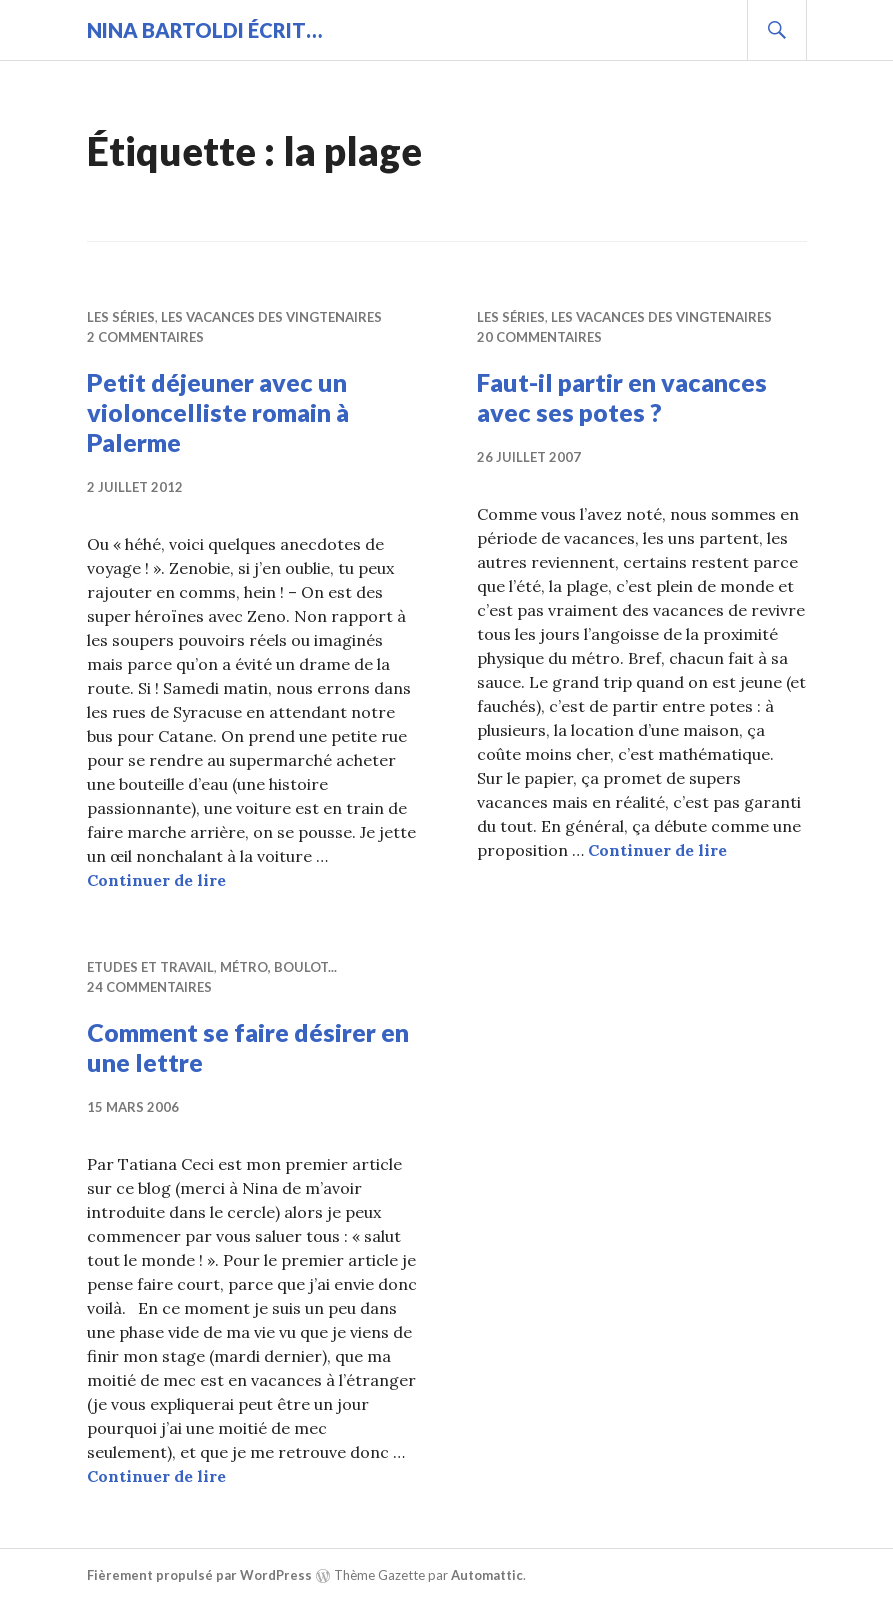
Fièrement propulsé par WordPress (199, 1575)
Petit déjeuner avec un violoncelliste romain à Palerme (218, 412)
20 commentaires (539, 337)
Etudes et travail (150, 967)
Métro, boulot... (278, 967)
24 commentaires (149, 987)
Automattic (487, 1575)
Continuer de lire (156, 880)
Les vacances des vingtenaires (271, 317)
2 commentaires (145, 337)
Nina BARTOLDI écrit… (204, 30)
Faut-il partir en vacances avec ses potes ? (622, 397)
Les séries (121, 317)
